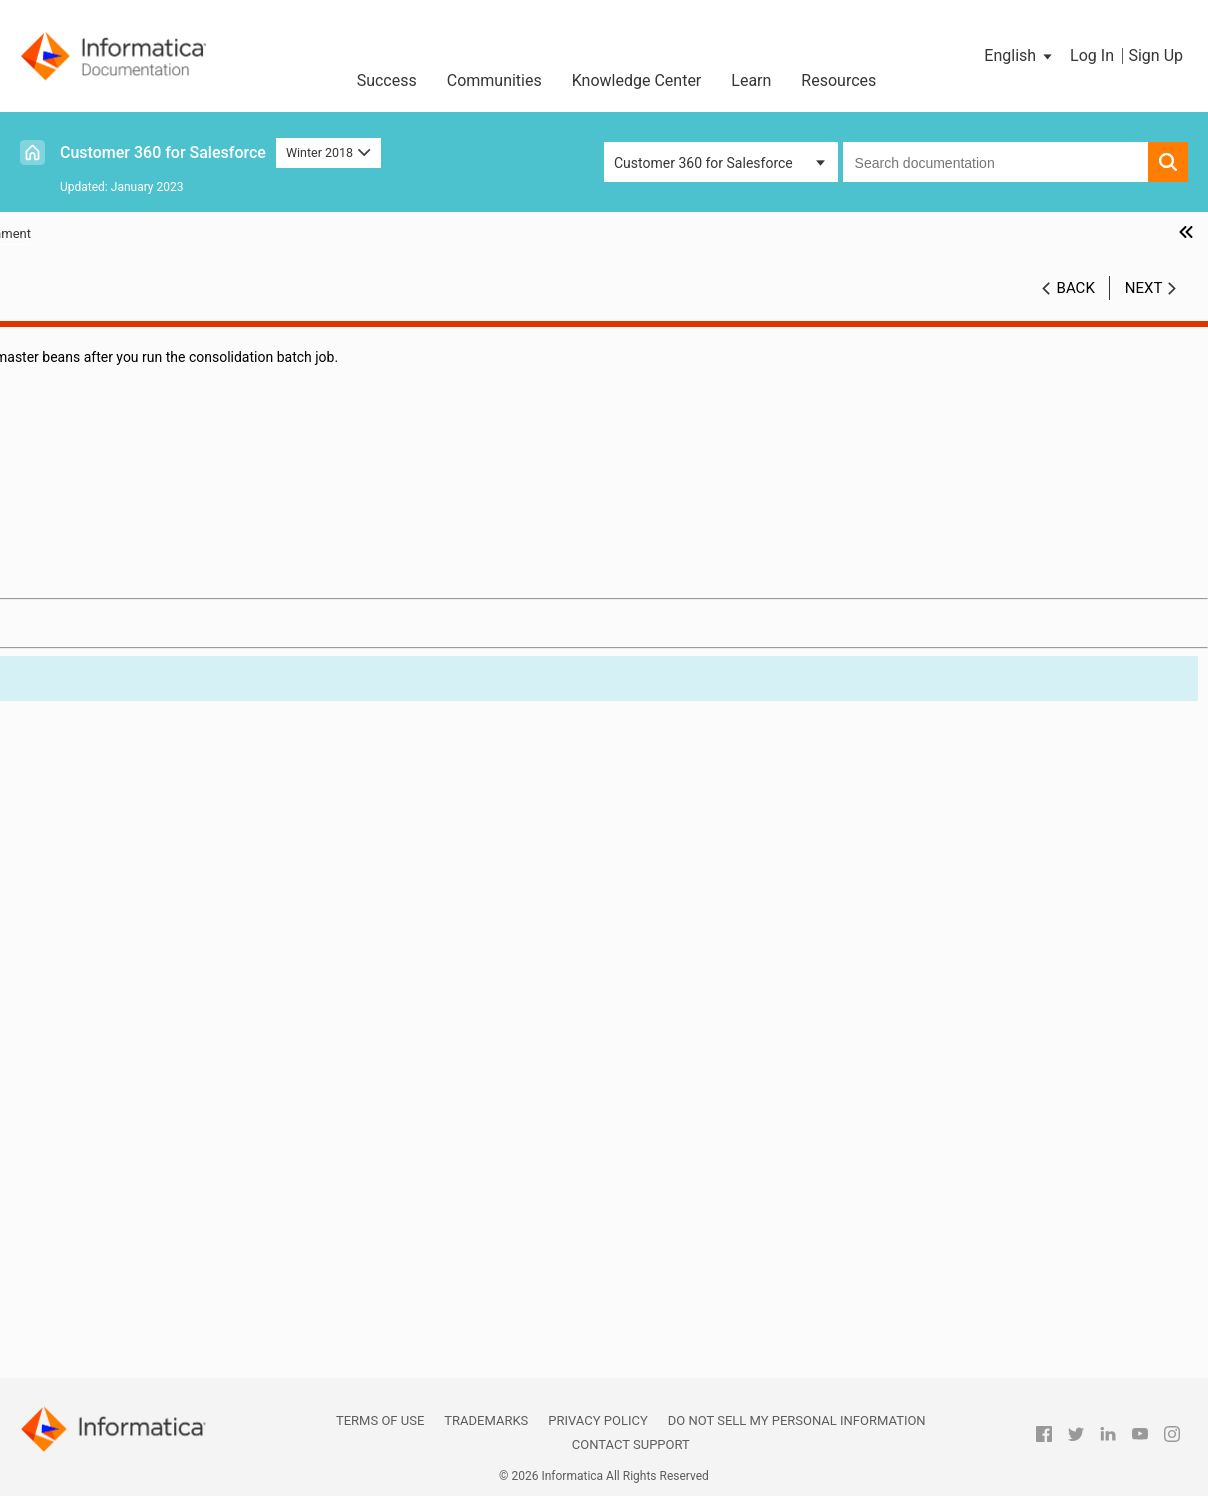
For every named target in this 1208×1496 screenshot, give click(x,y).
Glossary (60, 716)
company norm (110, 821)
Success (387, 80)
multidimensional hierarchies (153, 1157)
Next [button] (1144, 288)
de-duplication (108, 947)
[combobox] (995, 162)
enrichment (99, 989)
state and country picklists (145, 1346)
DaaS (80, 884)
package (90, 1241)
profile (83, 1262)
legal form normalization (139, 1052)
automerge (97, 758)
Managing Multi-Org (94, 674)
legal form (95, 1031)
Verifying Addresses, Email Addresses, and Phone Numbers (165, 453)
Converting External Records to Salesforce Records (164, 579)
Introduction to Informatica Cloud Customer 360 (136, 369)
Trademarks (486, 1420)
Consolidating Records (103, 548)
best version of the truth (138, 800)
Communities (494, 80)
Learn (751, 80)
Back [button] (1076, 288)
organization (102, 1220)
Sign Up (1155, 55)
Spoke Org (96, 1304)
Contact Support (631, 1444)
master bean (102, 1094)
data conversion (113, 926)
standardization (112, 1283)
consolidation (106, 842)
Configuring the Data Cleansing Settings (156, 401)
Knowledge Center (637, 80)
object (83, 1199)
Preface (57, 338)
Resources (838, 80)
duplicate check (112, 968)
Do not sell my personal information (797, 1420)
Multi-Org (92, 1178)
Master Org (98, 1115)
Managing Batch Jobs (101, 422)
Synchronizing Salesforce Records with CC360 (153, 495)
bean (79, 779)
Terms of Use (380, 1420)
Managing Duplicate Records (122, 527)
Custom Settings (84, 695)
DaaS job (91, 905)
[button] (1019, 56)
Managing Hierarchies (101, 611)
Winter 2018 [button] (328, 152)
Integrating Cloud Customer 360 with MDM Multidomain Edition (165, 642)
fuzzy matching (111, 1010)
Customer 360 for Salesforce (163, 152)
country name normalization (151, 863)
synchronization (113, 1325)
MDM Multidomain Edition (144, 1136)
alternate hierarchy (121, 737)
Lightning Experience (128, 1073)
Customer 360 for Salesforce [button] (703, 163)
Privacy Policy (597, 1420)
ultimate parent (111, 1367)
